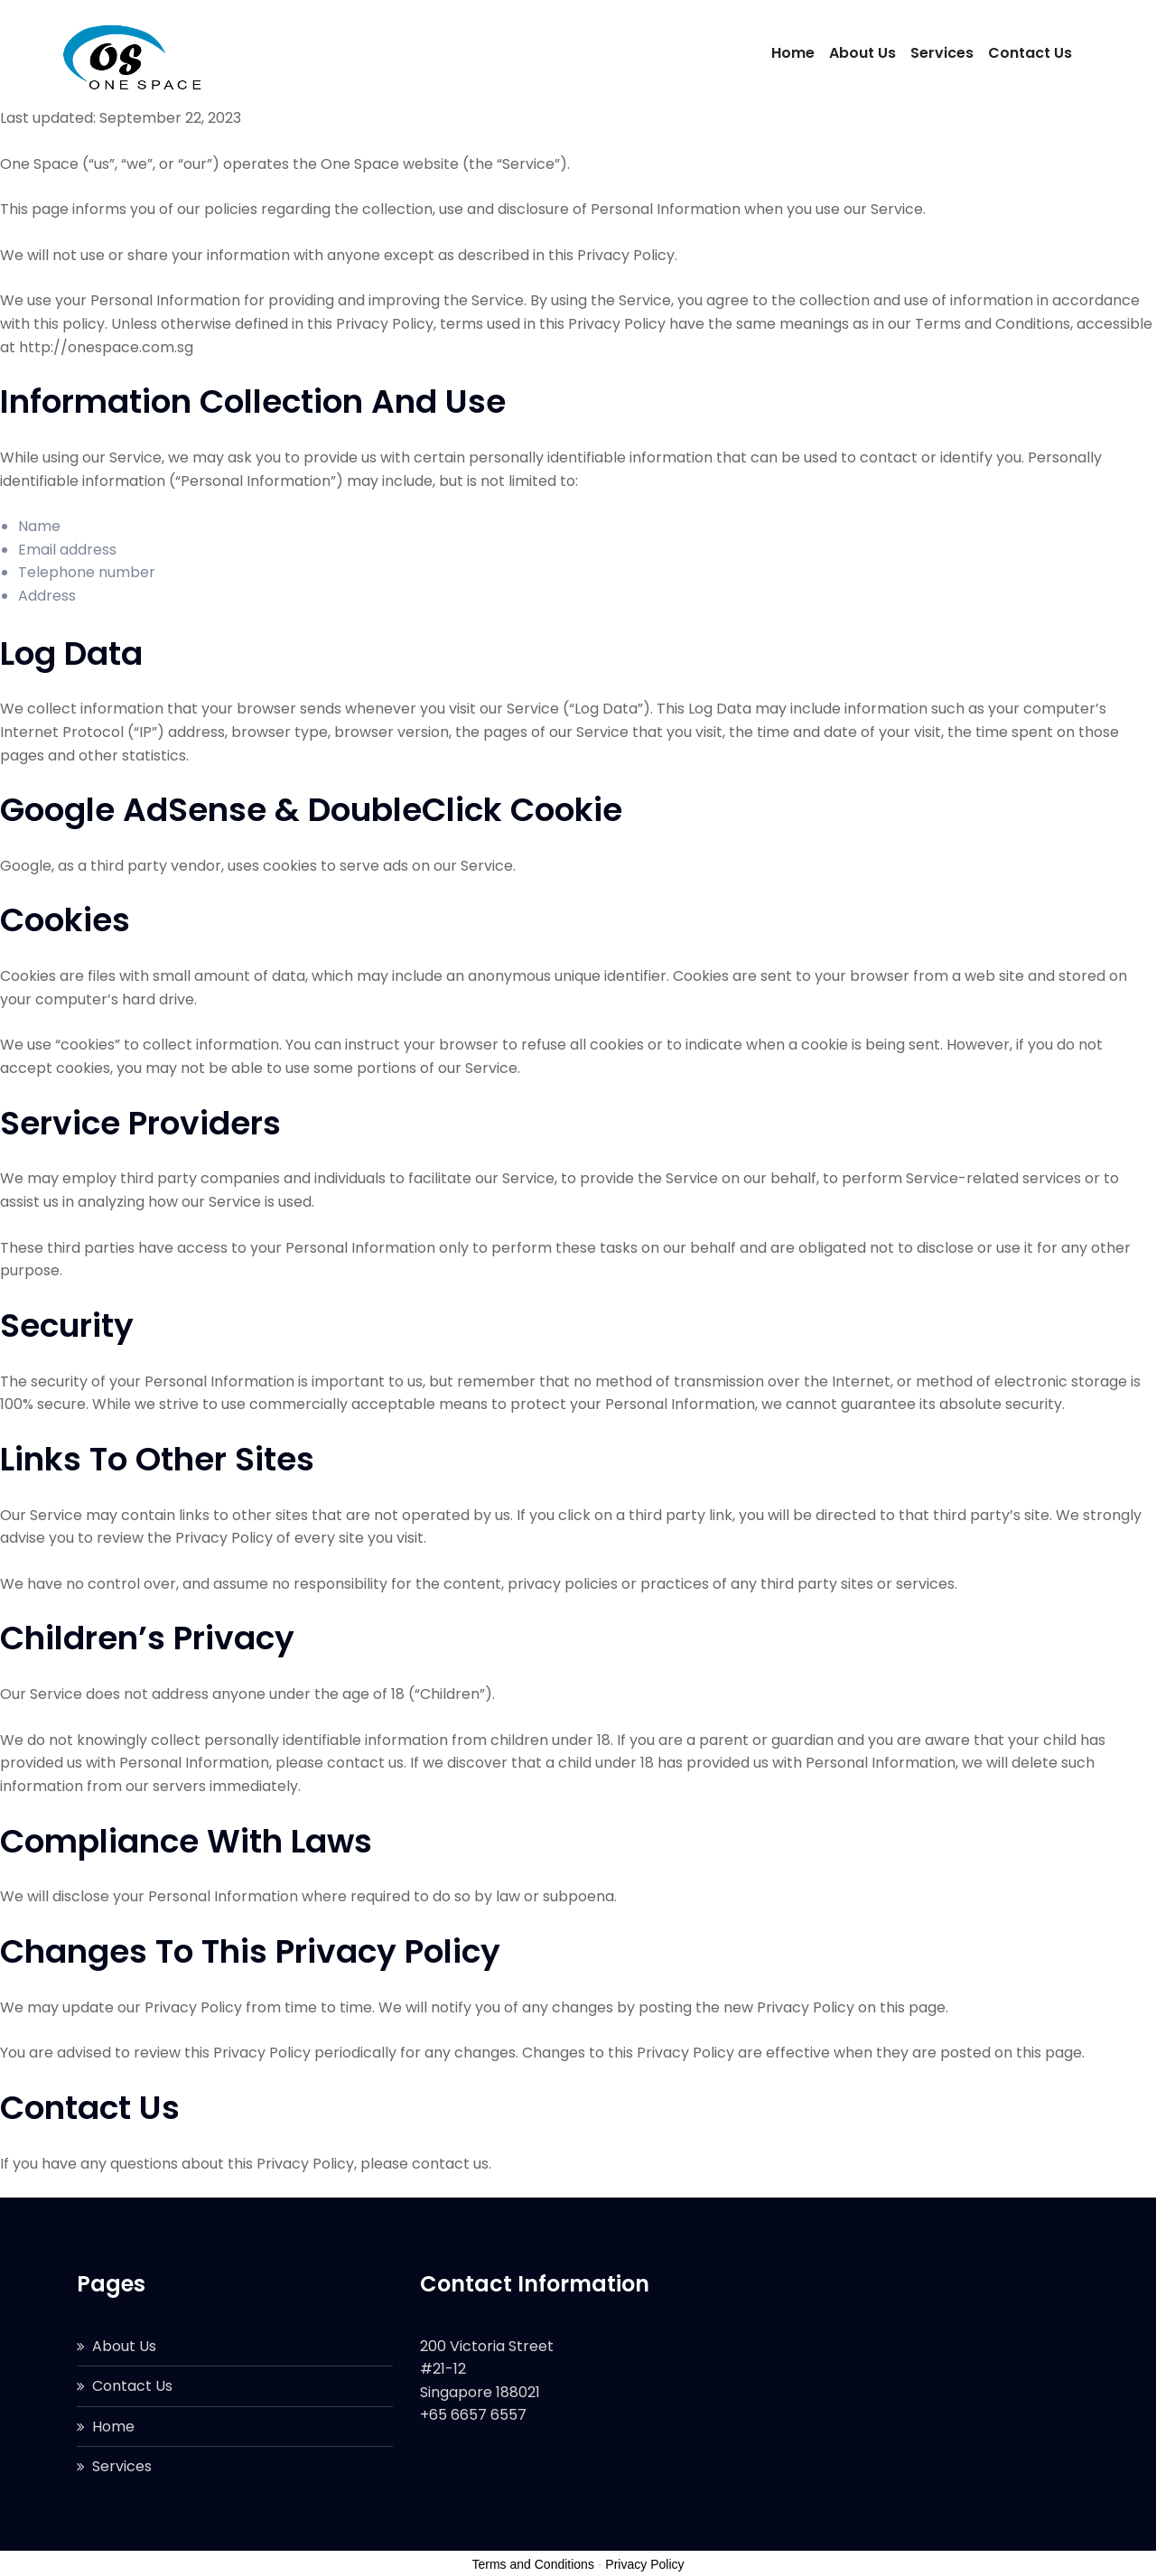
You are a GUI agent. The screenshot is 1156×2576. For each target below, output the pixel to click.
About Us (862, 52)
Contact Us (1030, 52)
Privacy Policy (644, 2564)
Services (942, 52)
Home (793, 52)
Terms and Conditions (533, 2564)
